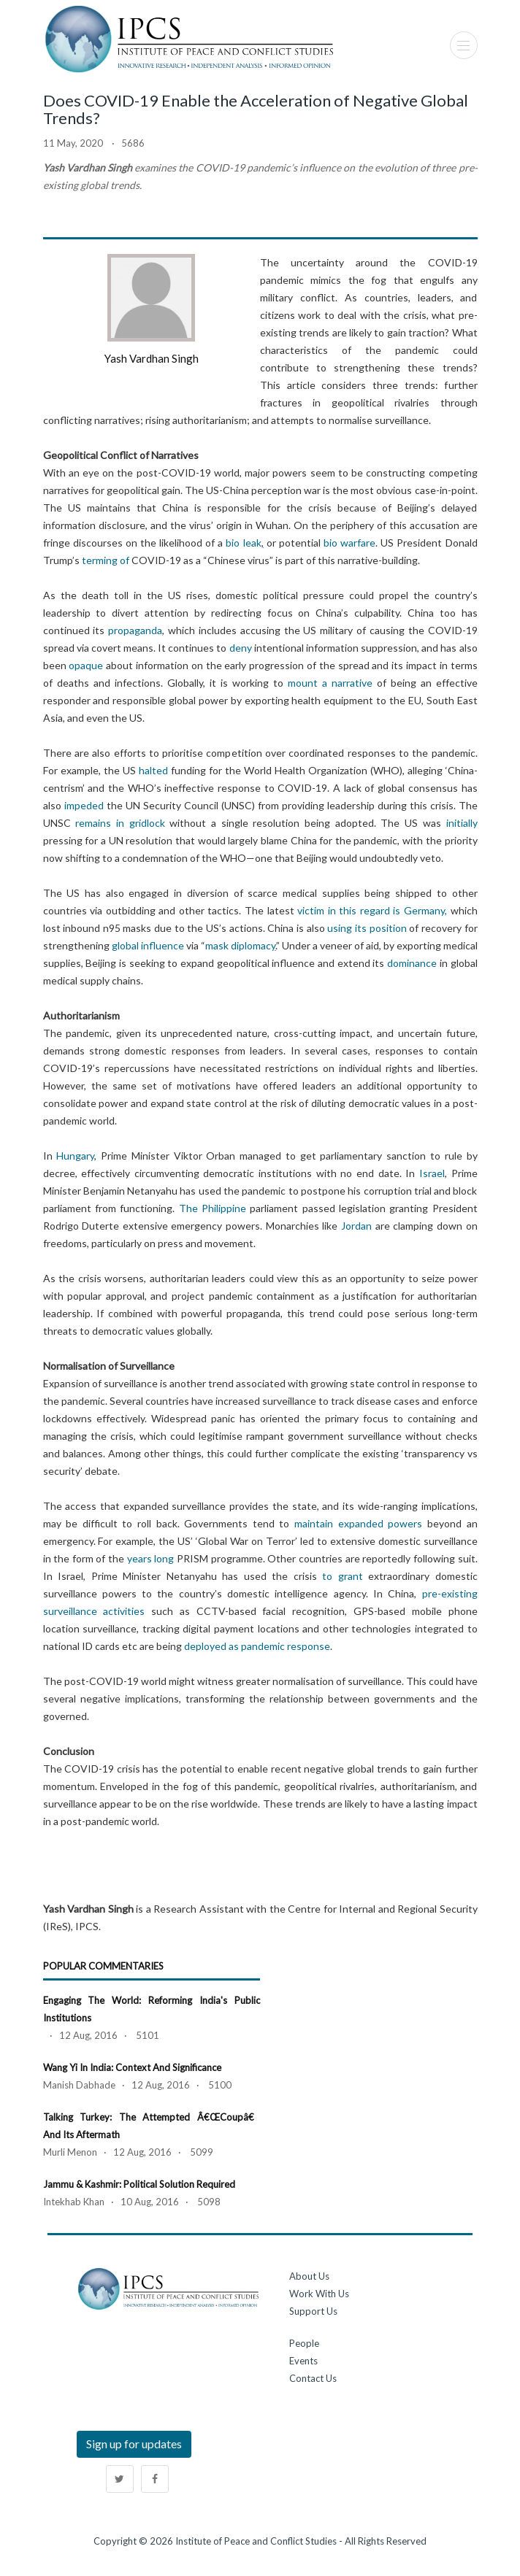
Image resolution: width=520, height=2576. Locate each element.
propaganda (135, 630)
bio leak (243, 542)
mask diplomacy (240, 945)
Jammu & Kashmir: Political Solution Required (139, 2184)
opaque (86, 665)
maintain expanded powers (358, 1523)
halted (153, 770)
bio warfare (349, 542)
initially (462, 823)
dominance (412, 963)
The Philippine (212, 1208)
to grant (342, 1576)
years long (151, 1558)
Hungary (75, 1155)
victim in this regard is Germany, (373, 910)
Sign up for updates (134, 2443)
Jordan (356, 1225)
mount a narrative (330, 682)
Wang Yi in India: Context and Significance (132, 2067)
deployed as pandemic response (257, 1646)
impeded (84, 805)
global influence (148, 945)
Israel (432, 1173)
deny (240, 647)
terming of (105, 560)
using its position (366, 928)
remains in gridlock (119, 823)
